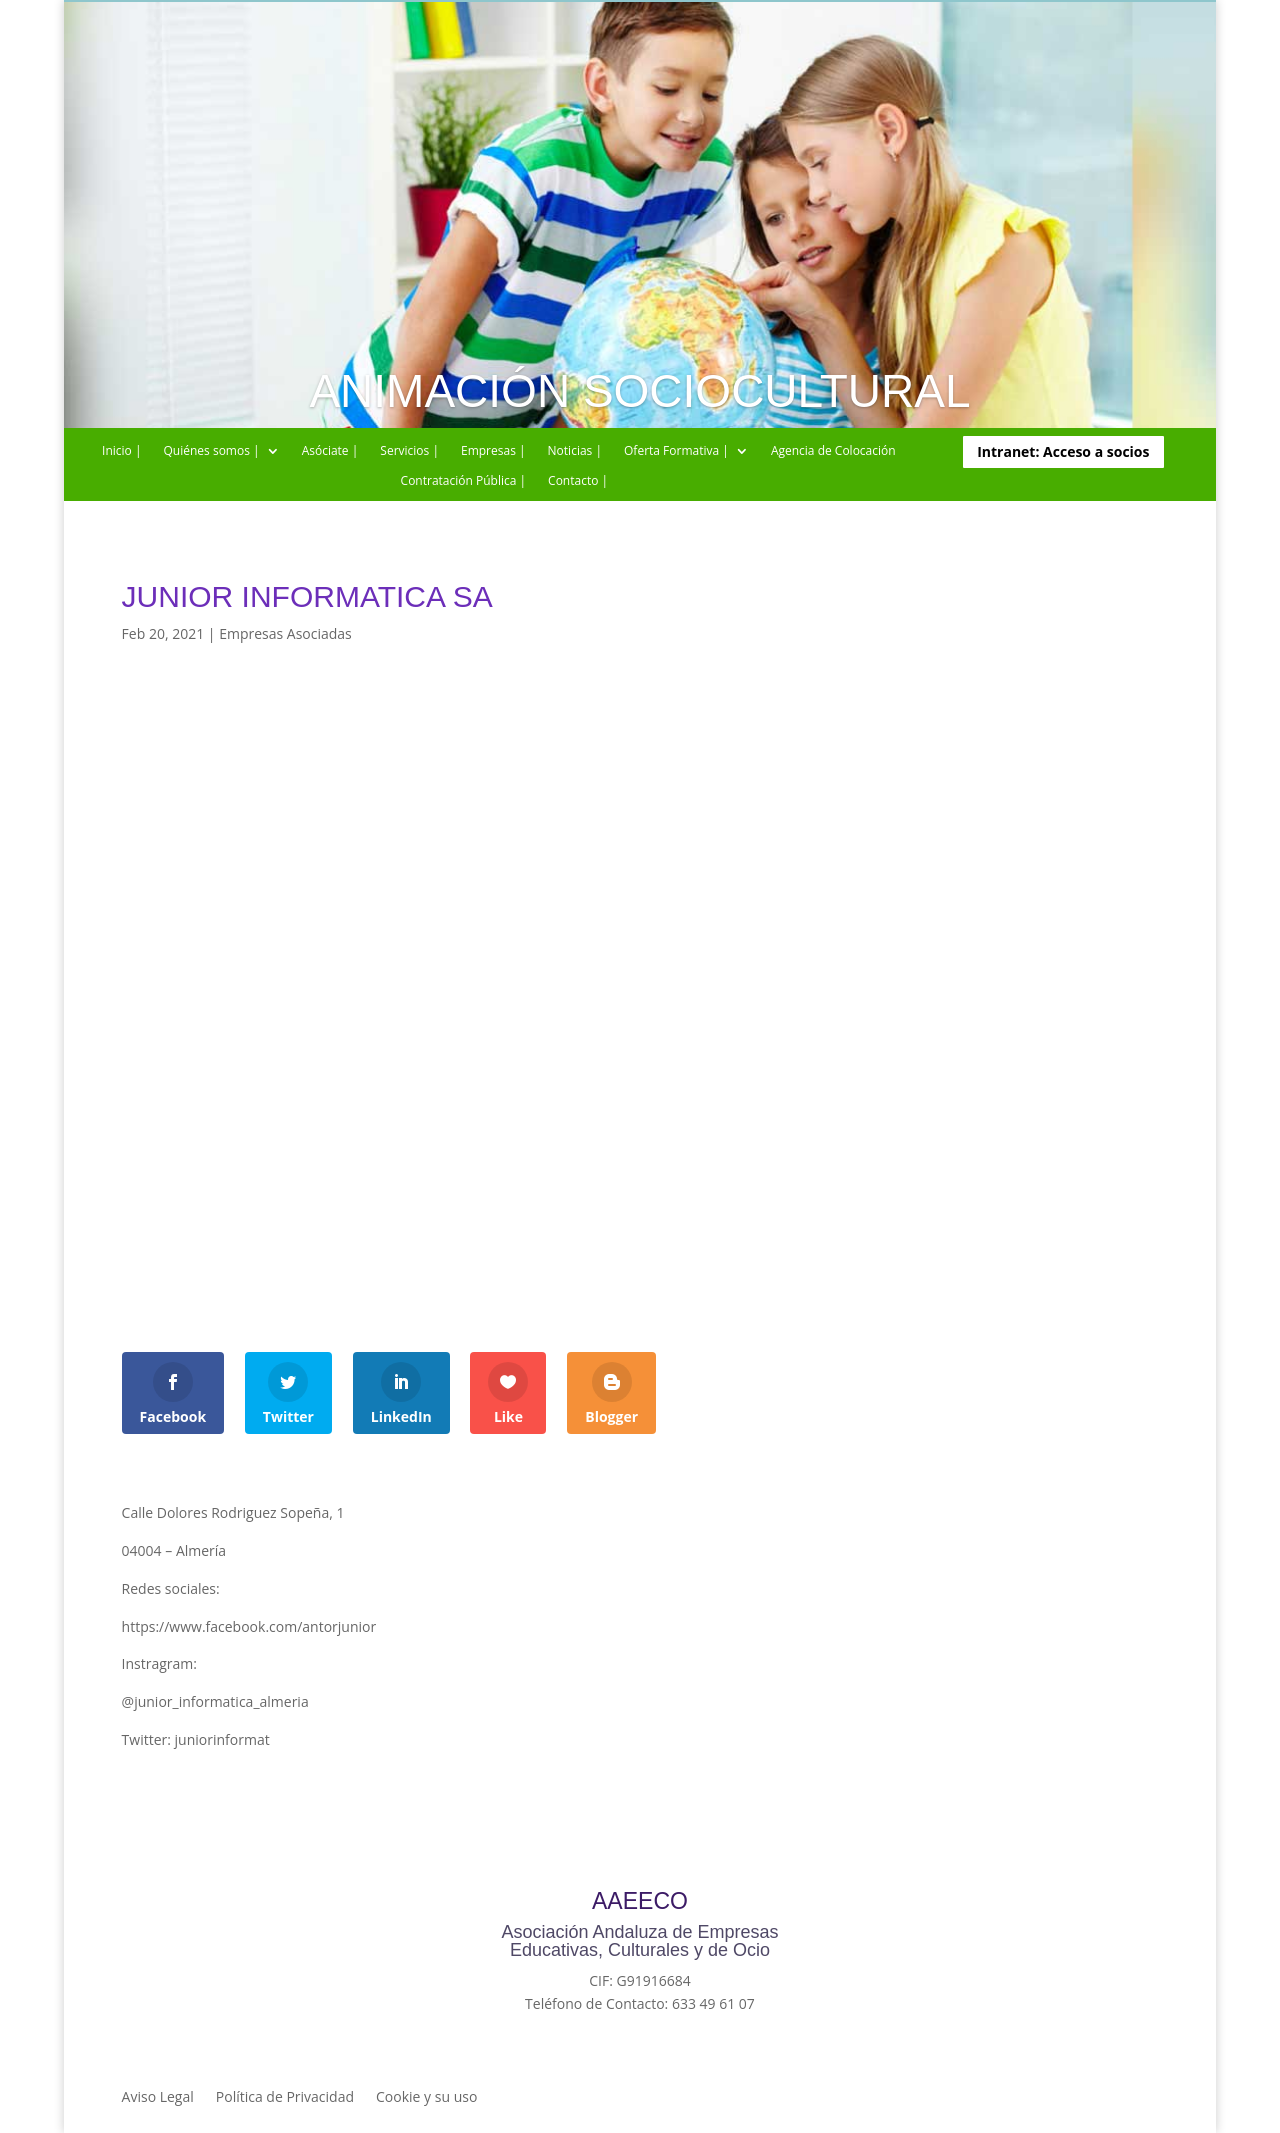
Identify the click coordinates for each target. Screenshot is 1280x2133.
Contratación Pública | (464, 481)
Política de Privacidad (285, 2098)
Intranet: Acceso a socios (1063, 451)
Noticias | (575, 451)
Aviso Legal (158, 2098)
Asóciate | (330, 451)
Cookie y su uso (426, 2098)
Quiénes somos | (212, 451)
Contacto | (578, 481)
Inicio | (121, 451)
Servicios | (409, 451)
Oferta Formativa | (676, 451)
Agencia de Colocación (833, 451)
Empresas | (493, 451)
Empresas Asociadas (285, 633)
